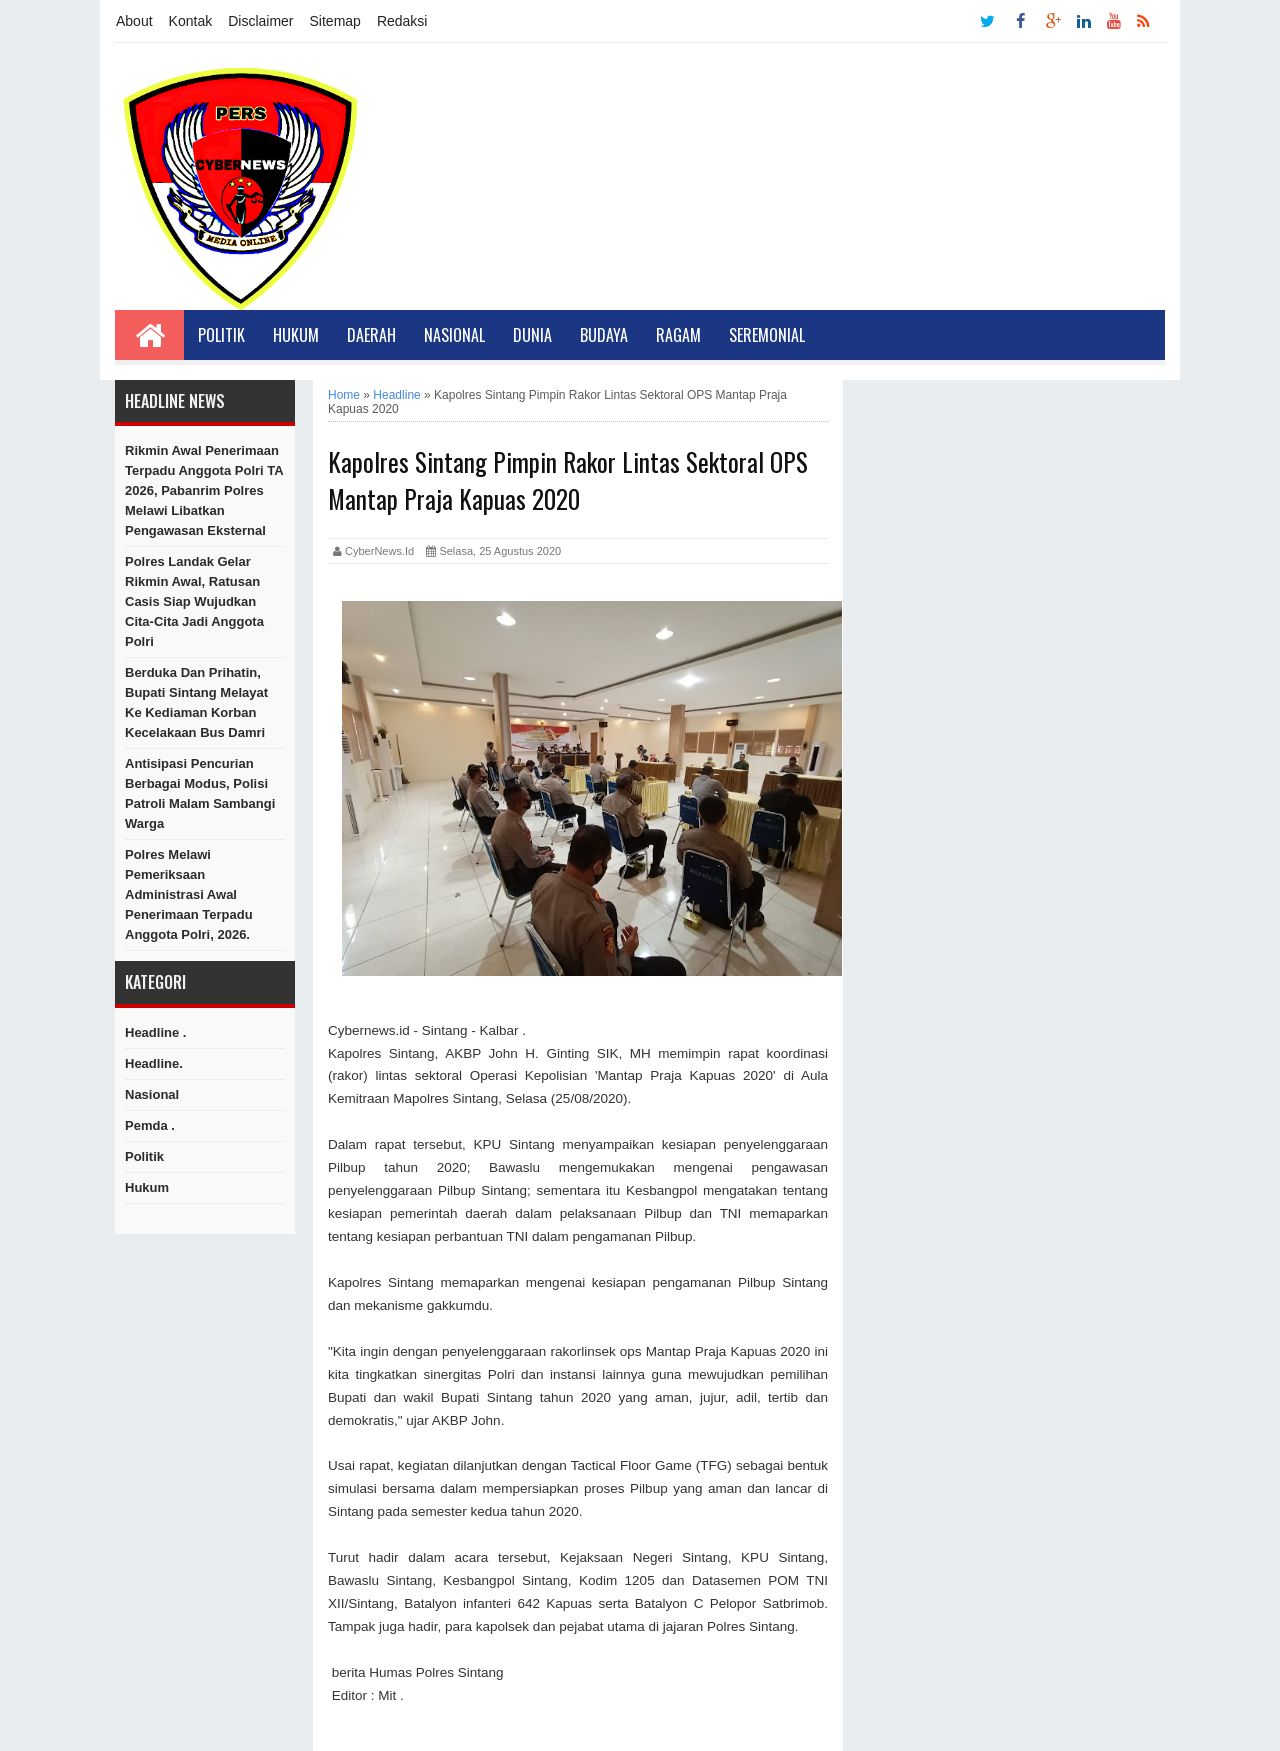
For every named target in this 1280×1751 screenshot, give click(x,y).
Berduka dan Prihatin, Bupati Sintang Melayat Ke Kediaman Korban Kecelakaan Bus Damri (196, 702)
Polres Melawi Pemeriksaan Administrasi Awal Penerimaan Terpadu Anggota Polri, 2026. (189, 894)
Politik (221, 335)
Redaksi (402, 21)
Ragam (678, 335)
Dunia (532, 335)
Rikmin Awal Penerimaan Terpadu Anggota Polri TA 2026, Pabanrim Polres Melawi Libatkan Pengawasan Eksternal (204, 490)
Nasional (454, 335)
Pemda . (150, 1125)
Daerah (371, 335)
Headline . (155, 1032)
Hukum (296, 335)
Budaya (604, 335)
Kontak (191, 21)
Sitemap (335, 21)
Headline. (154, 1063)
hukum (147, 1187)
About (134, 21)
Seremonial (767, 335)
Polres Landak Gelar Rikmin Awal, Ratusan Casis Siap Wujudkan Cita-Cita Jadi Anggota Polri (194, 601)
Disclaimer (260, 21)
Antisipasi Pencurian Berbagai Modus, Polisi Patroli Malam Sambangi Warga (200, 793)
